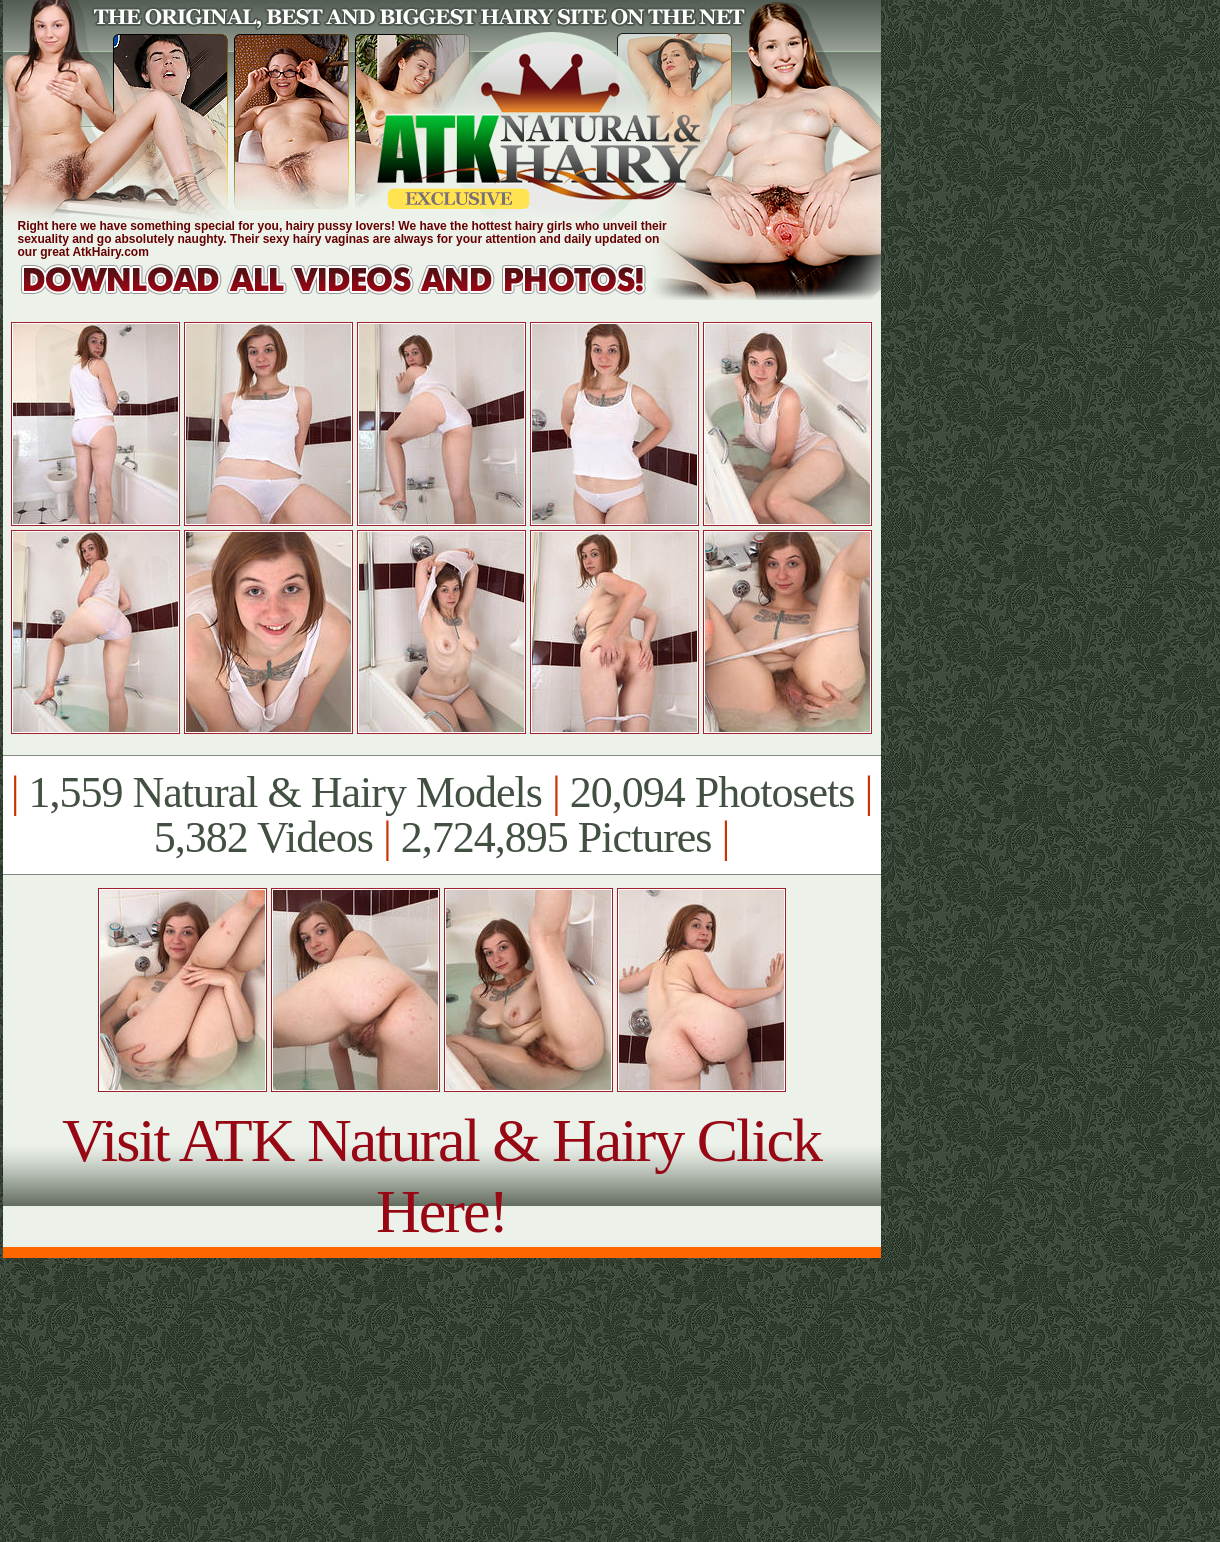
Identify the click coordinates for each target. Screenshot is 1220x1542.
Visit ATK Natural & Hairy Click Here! (441, 1175)
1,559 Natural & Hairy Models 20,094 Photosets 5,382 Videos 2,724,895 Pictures (441, 815)
